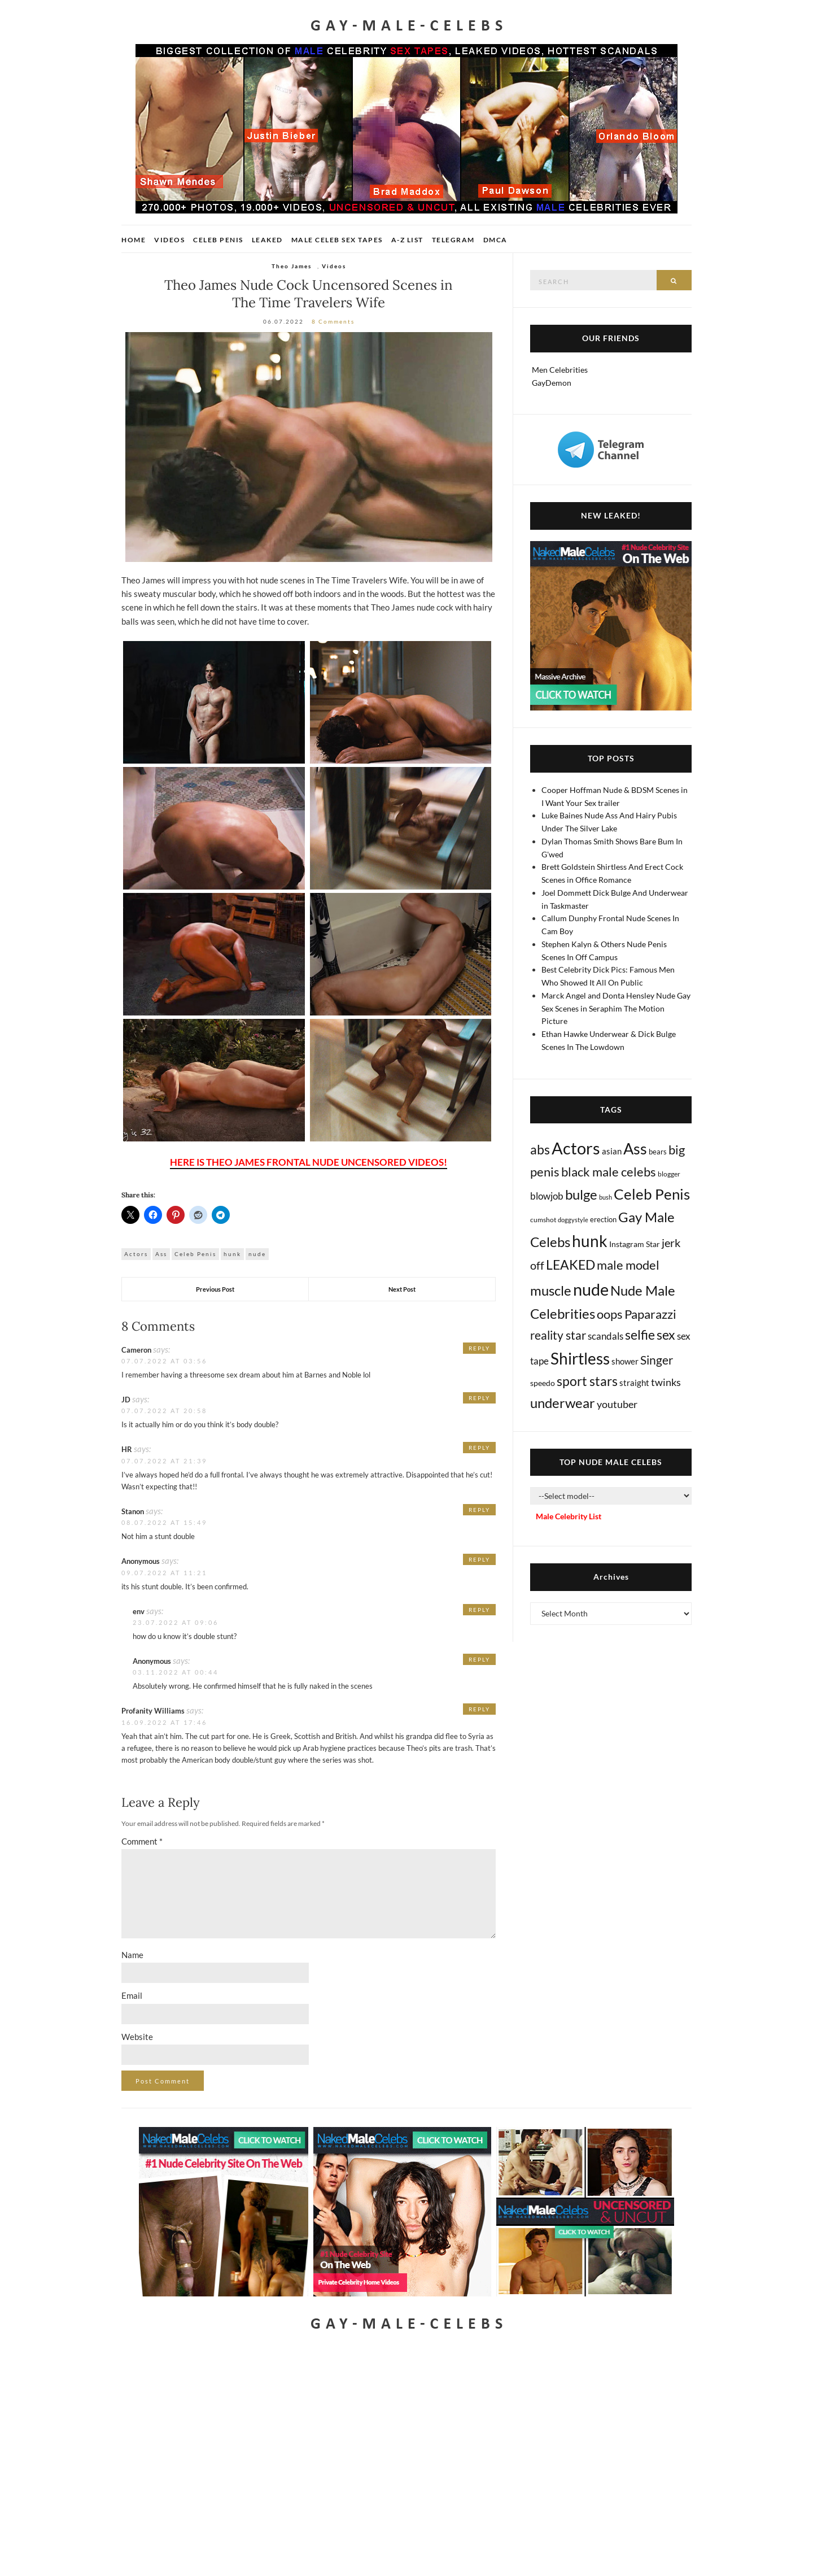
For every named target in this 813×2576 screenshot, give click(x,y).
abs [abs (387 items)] (540, 1149)
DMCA (495, 240)
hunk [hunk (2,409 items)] (589, 1240)
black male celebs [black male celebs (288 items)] (608, 1171)
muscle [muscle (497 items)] (550, 1290)
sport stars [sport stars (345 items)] (587, 1381)
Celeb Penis (218, 240)
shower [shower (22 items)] (625, 1361)
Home (133, 240)
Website (137, 2037)
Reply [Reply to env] (479, 1609)
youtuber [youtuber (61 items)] (617, 1404)
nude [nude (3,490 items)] (591, 1289)
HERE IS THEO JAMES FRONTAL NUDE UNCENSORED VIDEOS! (308, 1162)
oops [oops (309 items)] (610, 1314)
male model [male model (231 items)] (628, 1265)
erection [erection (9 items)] (603, 1219)
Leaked (267, 240)
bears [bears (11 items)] (658, 1151)
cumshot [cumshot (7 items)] (543, 1219)
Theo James (292, 266)
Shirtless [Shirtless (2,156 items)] (580, 1358)
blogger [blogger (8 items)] (669, 1174)
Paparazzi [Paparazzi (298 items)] (650, 1314)
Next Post (402, 1289)
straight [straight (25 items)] (634, 1383)
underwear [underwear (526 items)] (562, 1403)
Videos (169, 240)
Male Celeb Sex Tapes (337, 240)
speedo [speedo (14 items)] (542, 1383)
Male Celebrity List (568, 1516)
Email (131, 1995)
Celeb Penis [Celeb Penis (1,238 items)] (652, 1194)
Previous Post (215, 1289)
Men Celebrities (560, 369)
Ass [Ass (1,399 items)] (635, 1149)
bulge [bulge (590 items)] (581, 1194)
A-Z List (407, 240)
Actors (136, 1253)
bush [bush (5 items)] (605, 1197)
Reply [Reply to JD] (479, 1397)
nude (257, 1253)
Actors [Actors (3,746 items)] (576, 1148)
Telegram (453, 240)
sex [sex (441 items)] (666, 1335)
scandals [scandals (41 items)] (605, 1336)
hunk (232, 1253)
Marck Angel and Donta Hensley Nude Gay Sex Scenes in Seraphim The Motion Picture (615, 1008)
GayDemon (551, 382)
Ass (161, 1253)
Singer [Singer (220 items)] (656, 1360)
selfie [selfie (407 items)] (640, 1335)
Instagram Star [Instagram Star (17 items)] (634, 1244)
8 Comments (333, 321)
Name (132, 1955)
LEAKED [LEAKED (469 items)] (570, 1264)
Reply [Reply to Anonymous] (479, 1559)
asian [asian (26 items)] (612, 1151)
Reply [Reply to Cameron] (479, 1348)
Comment (142, 1841)
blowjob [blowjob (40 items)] (546, 1196)
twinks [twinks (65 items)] (666, 1382)
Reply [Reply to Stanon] (479, 1509)
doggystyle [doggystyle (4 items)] (573, 1219)
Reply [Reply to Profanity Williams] (479, 1709)
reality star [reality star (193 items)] (558, 1335)
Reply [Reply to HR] (479, 1447)
